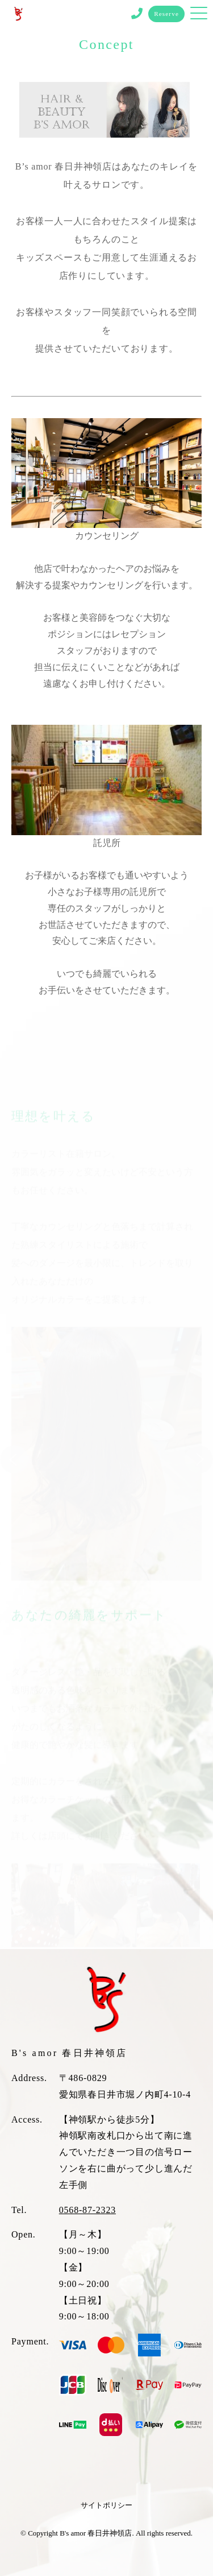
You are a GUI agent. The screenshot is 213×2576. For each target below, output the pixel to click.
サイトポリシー (106, 2505)
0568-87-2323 (87, 2210)
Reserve (166, 13)
